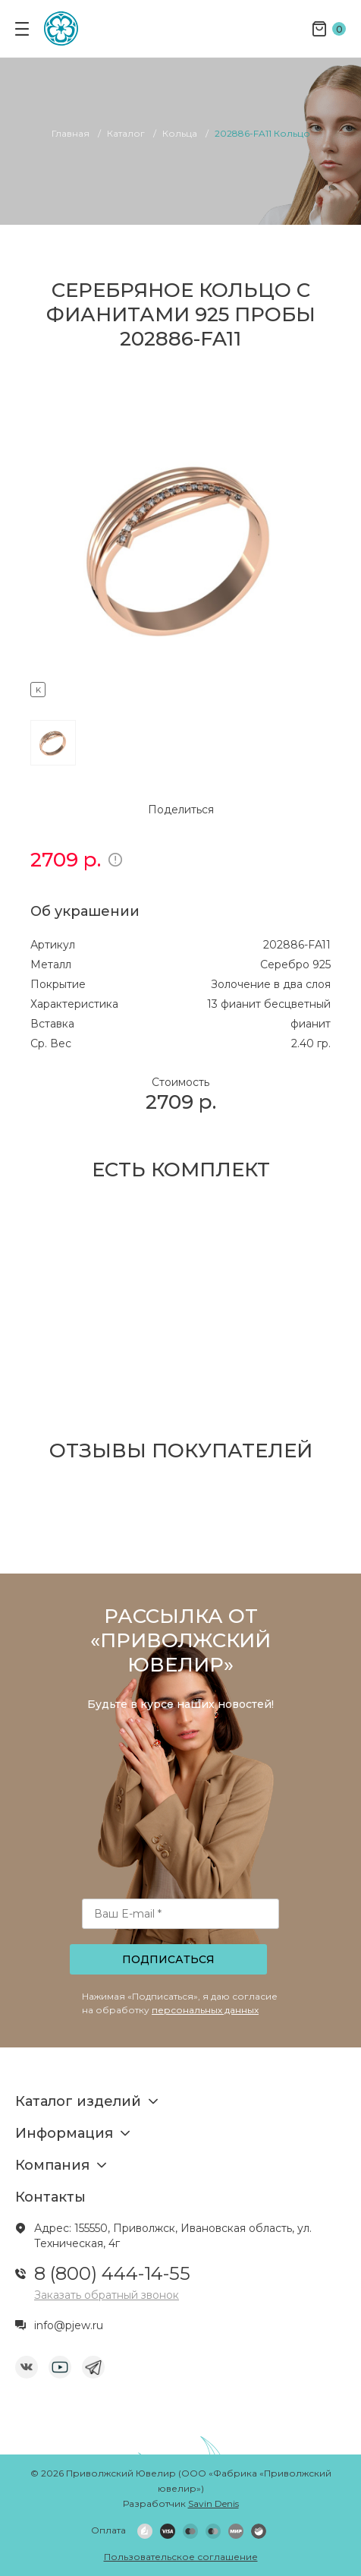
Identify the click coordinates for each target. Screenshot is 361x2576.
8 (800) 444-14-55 (112, 2273)
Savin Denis (213, 2503)
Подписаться (168, 1959)
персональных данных (205, 2010)
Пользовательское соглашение (181, 2556)
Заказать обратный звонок (106, 2295)
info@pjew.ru (68, 2325)
